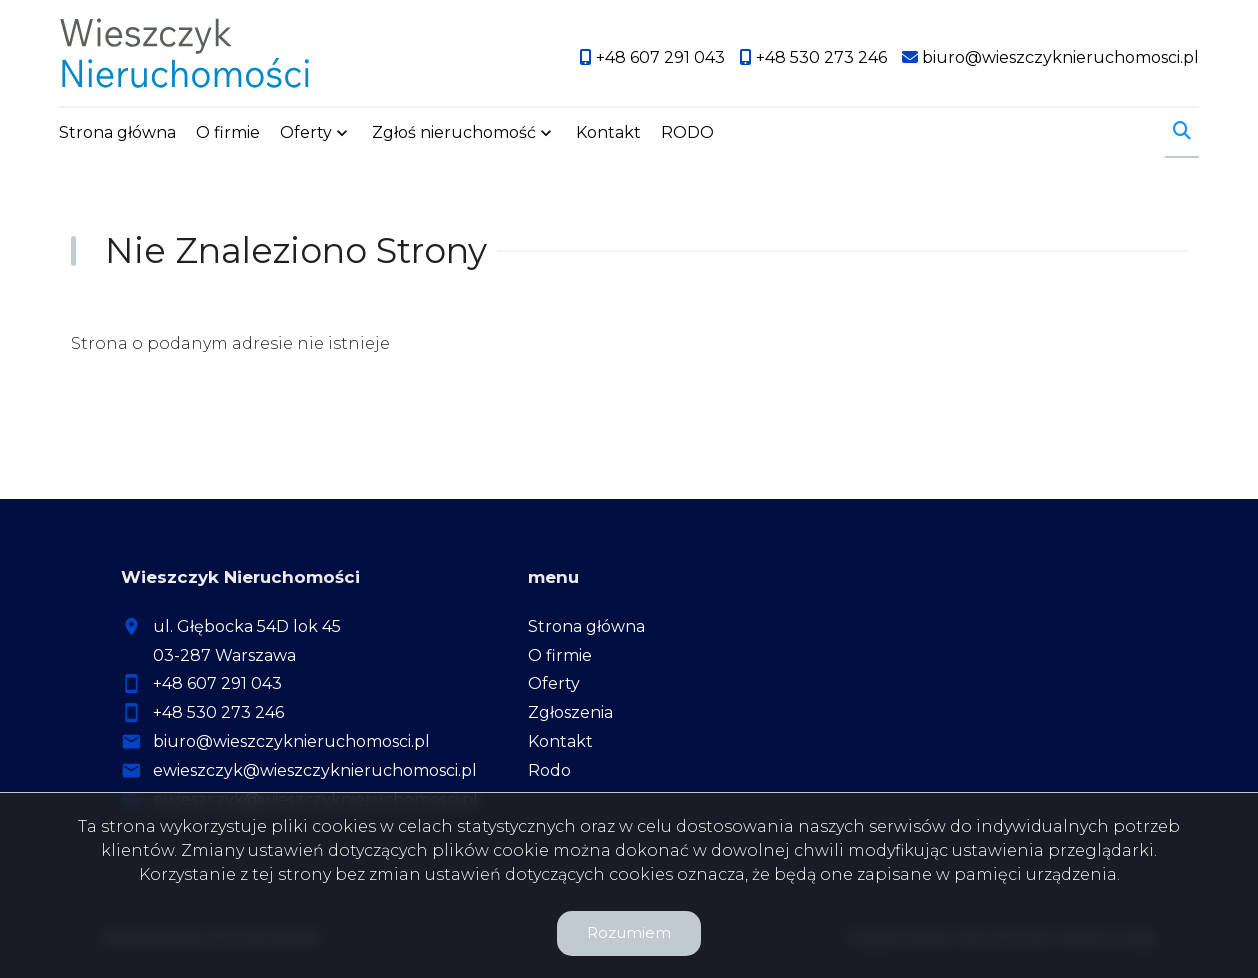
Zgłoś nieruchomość (454, 132)
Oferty (306, 132)
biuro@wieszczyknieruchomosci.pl (291, 741)
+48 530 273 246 (218, 712)
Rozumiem (629, 932)
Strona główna (117, 132)
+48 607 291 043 (217, 683)
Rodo (549, 770)
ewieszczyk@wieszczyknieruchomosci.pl (315, 770)
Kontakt (608, 132)
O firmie (228, 132)
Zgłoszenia (570, 712)
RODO (687, 132)
